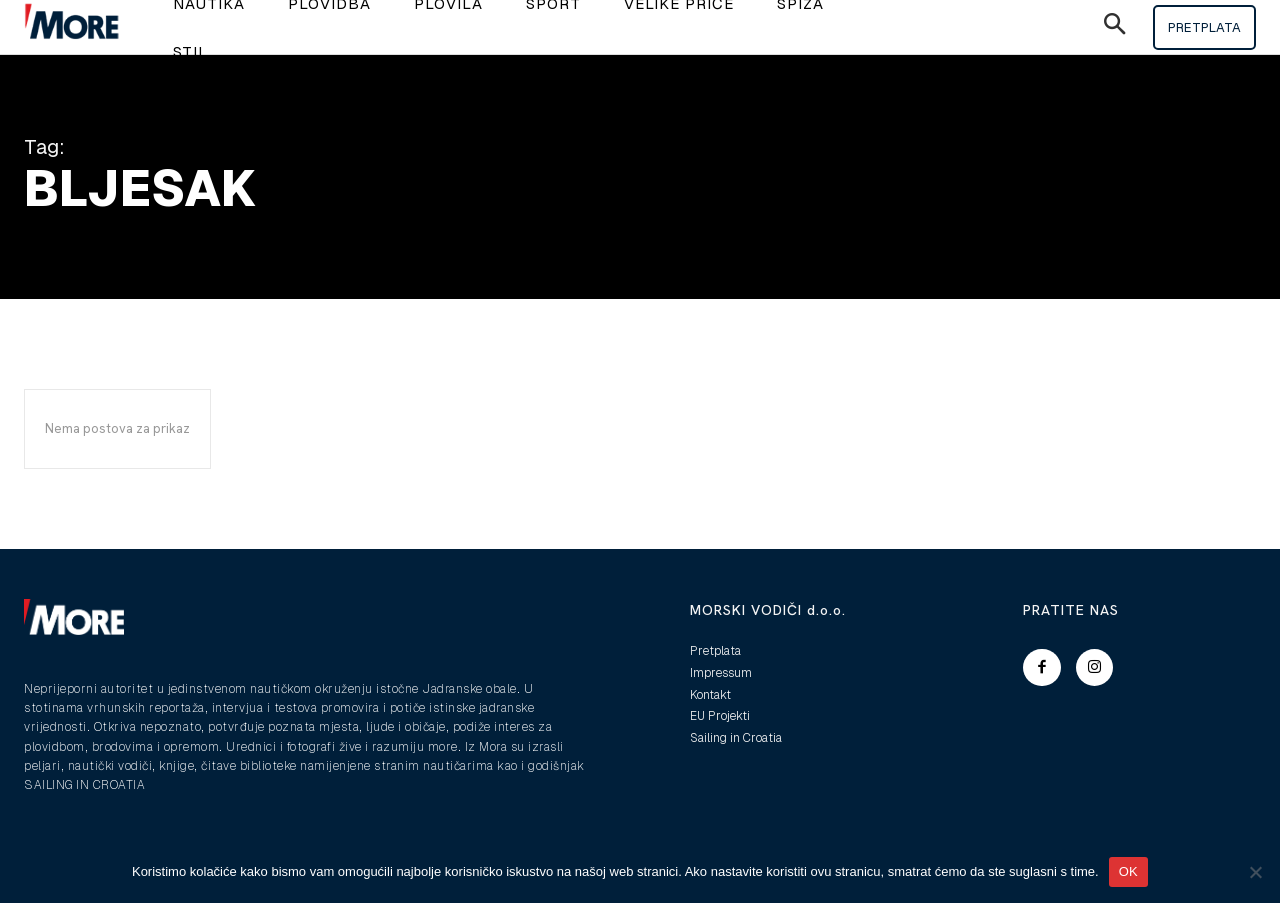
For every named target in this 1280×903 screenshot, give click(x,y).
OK (1128, 871)
